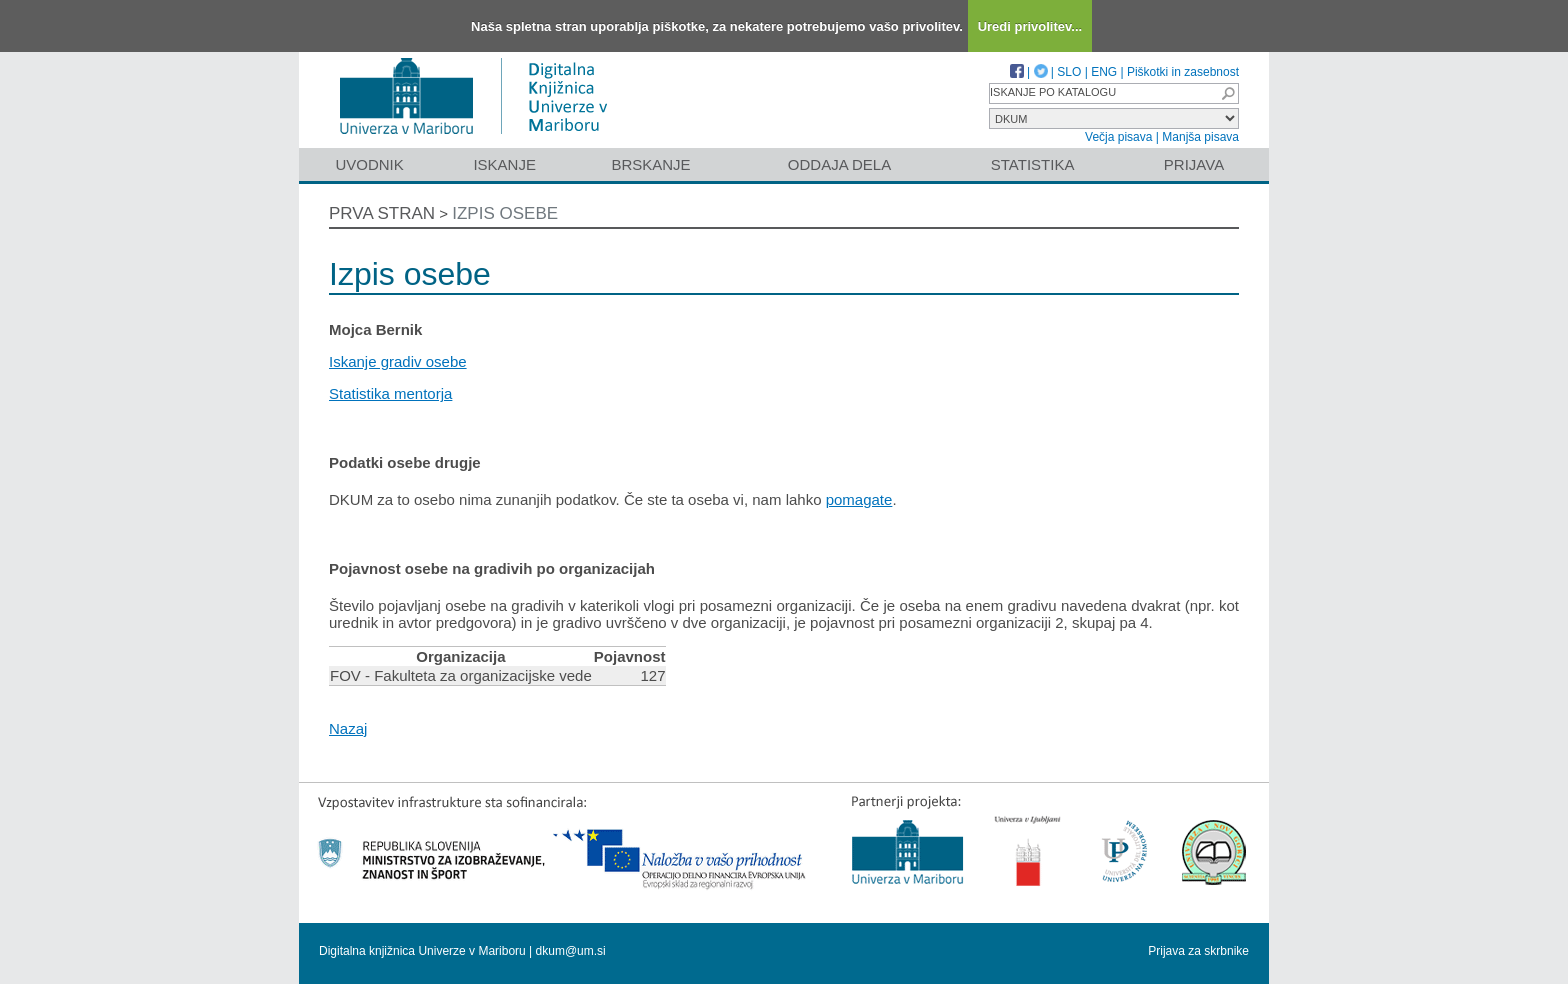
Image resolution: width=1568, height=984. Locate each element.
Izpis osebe (505, 213)
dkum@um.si (571, 951)
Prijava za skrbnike (1198, 951)
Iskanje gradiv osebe (398, 361)
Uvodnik (369, 164)
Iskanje (504, 164)
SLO (1069, 72)
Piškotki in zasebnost (1183, 72)
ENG (1104, 72)
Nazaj (348, 728)
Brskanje (650, 164)
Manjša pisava (1200, 137)
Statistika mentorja (390, 393)
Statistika (1033, 164)
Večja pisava (1118, 137)
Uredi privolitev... (1030, 26)
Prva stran (382, 213)
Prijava (1194, 164)
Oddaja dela (839, 164)
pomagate (859, 499)
